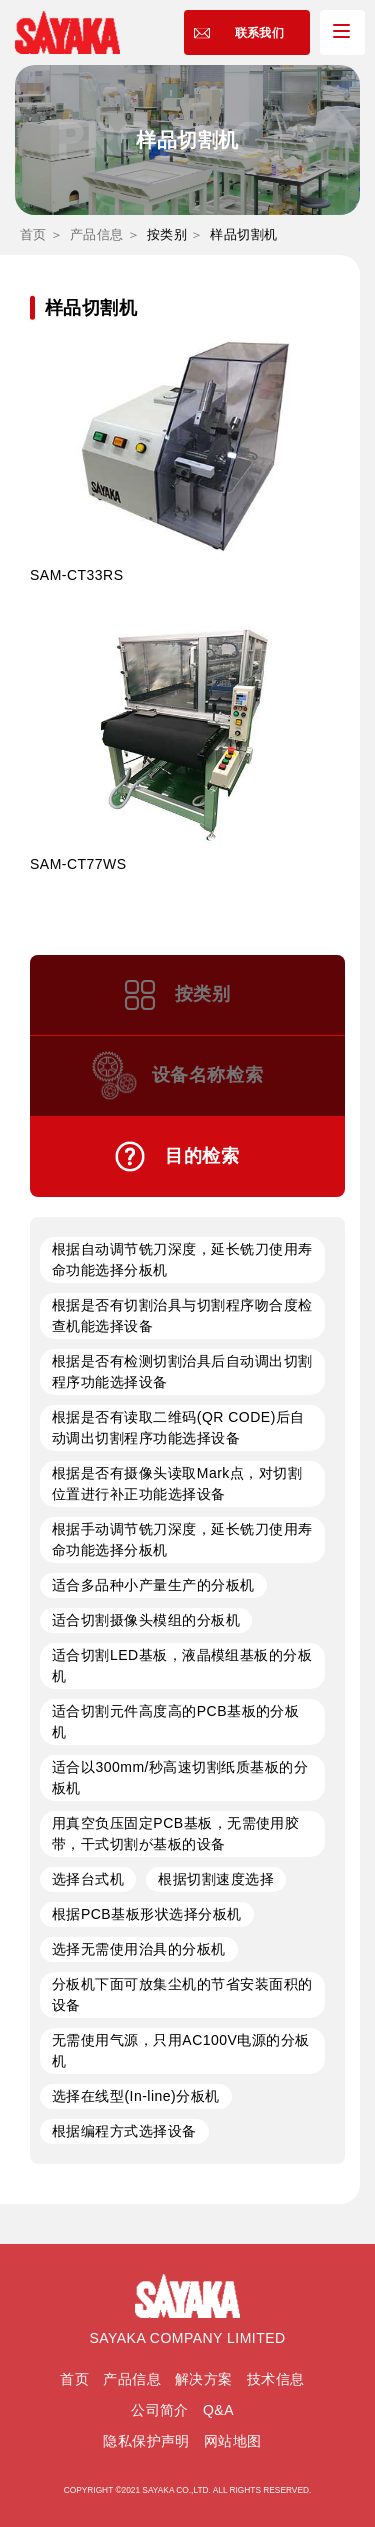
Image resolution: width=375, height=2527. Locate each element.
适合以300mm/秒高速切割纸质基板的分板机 (180, 1777)
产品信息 (97, 234)
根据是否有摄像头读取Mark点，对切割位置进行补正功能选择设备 (177, 1483)
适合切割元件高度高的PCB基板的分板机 (175, 1721)
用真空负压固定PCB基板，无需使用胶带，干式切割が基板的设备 (175, 1833)
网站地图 (233, 2441)
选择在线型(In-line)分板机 (136, 2096)
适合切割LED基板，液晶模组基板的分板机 (182, 1665)
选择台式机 (88, 1879)
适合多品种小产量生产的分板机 (153, 1585)
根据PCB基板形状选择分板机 (147, 1914)
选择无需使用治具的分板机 (139, 1949)
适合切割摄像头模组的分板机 (146, 1620)
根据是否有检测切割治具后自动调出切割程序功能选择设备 (182, 1371)
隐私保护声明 (146, 2441)
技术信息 (276, 2379)
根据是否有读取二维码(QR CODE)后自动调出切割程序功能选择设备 (178, 1427)
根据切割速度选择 (216, 1879)
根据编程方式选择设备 (124, 2131)
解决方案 (204, 2379)
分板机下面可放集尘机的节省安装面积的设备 (182, 1994)
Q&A (218, 2410)
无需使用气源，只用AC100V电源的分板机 (181, 2050)
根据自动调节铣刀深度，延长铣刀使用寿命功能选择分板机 (182, 1259)
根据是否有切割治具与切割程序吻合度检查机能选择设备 (182, 1315)
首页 (33, 234)
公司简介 (160, 2410)
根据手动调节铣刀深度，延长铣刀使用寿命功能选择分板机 (182, 1539)
